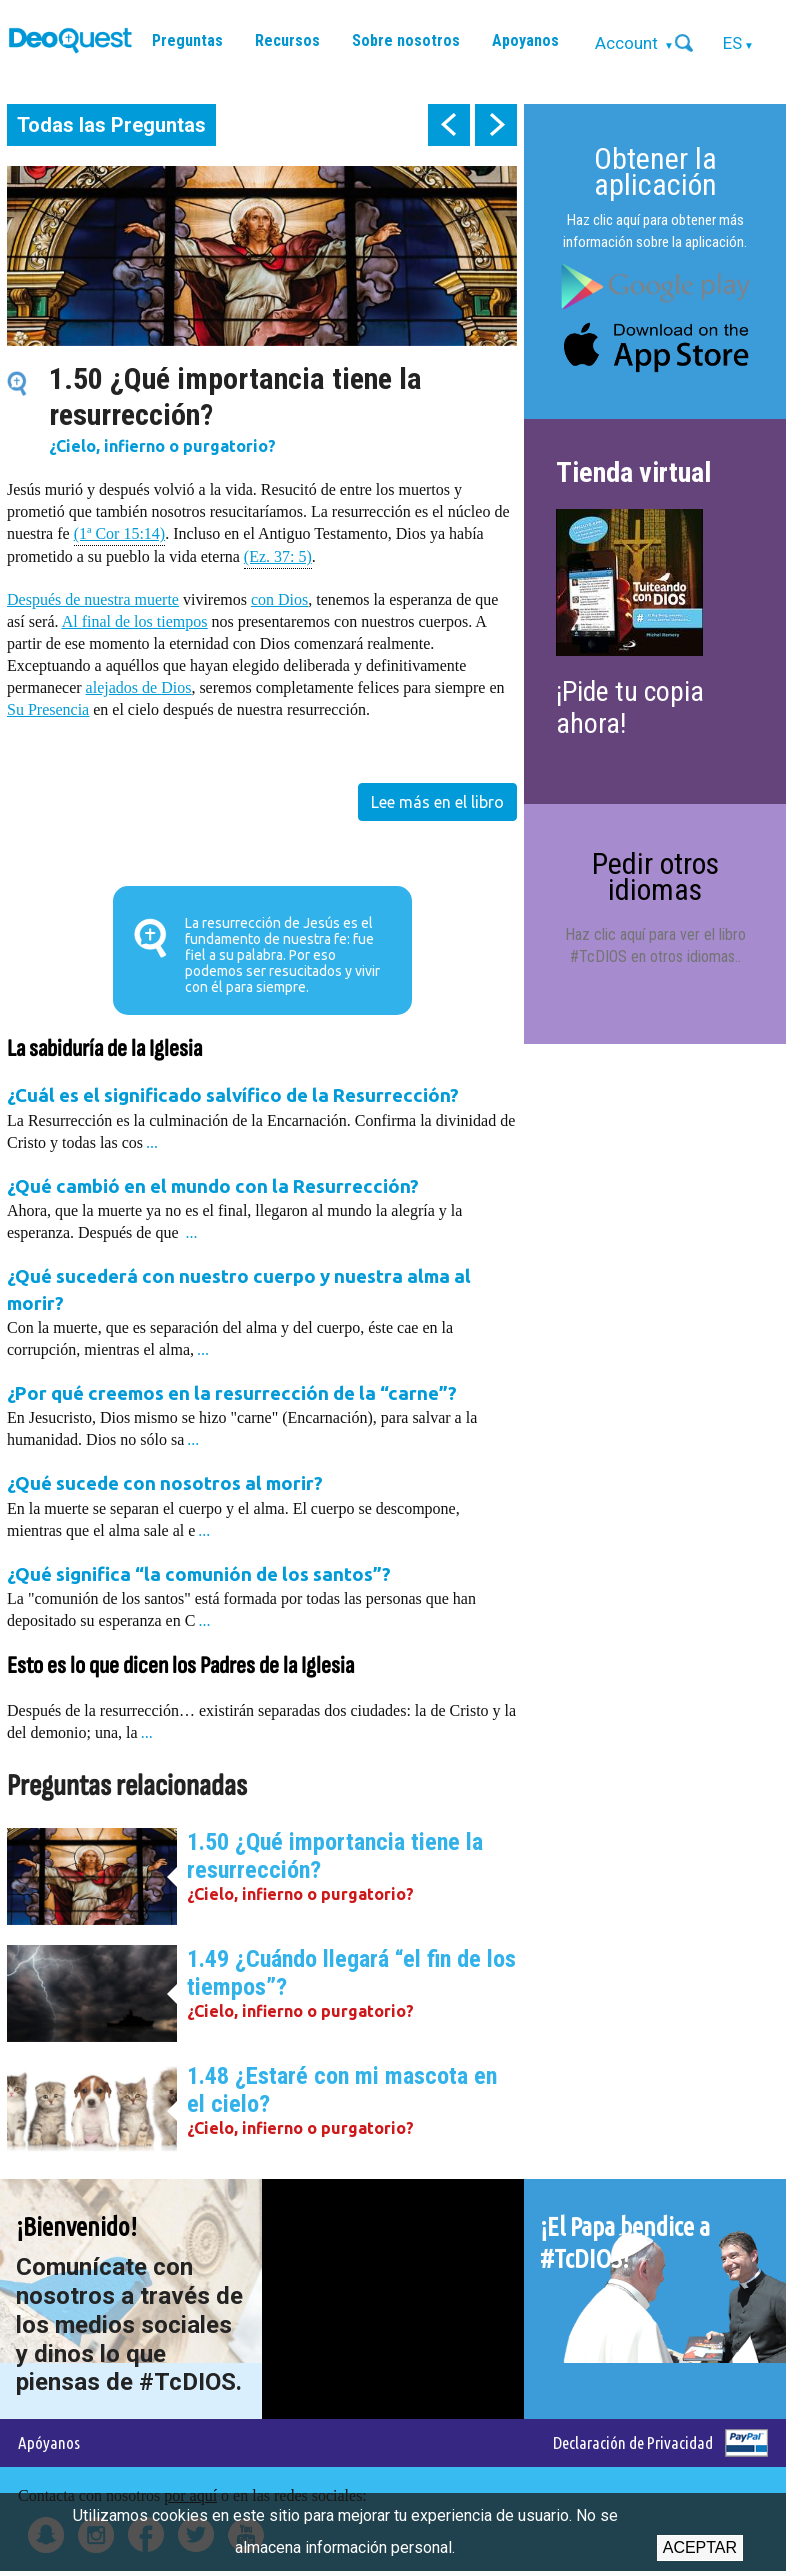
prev (449, 125)
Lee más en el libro (437, 802)
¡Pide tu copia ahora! (630, 707)
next (496, 125)
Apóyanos (49, 2442)
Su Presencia (48, 709)
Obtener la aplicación (655, 171)
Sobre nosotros (406, 40)
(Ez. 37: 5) (278, 555)
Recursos (287, 40)
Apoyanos (525, 40)
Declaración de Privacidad (633, 2442)
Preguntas (187, 40)
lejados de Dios (142, 687)
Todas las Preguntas (111, 125)
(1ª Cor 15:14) (120, 532)
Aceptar (700, 2547)
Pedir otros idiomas (655, 876)
